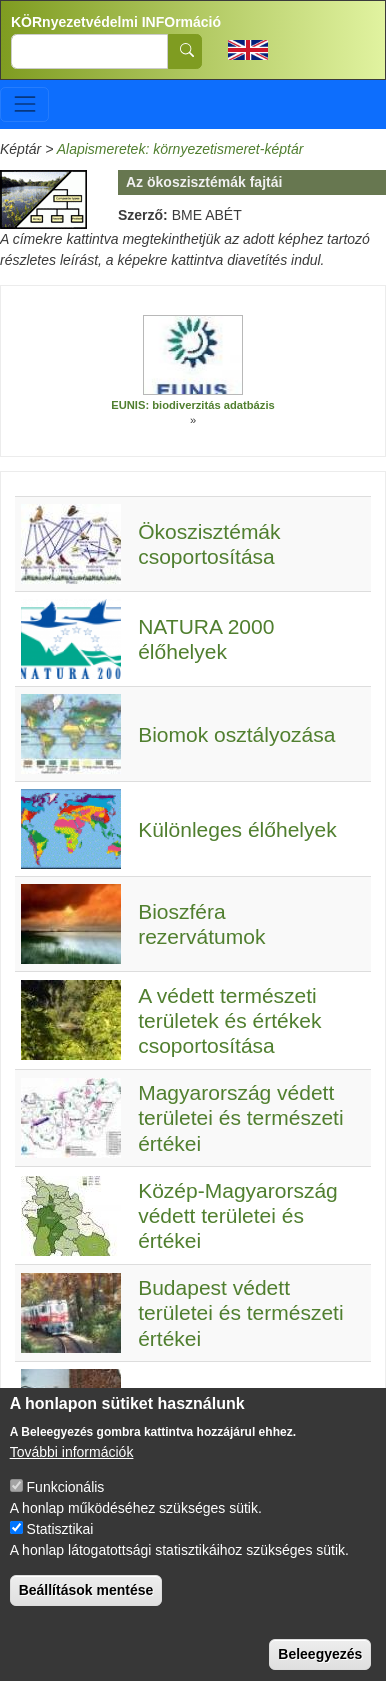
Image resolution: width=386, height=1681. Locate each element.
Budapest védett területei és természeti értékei (240, 1312)
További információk (72, 1468)
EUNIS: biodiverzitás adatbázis (193, 405)
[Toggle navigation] (24, 104)
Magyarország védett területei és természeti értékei (240, 1117)
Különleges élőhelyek (237, 829)
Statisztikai (60, 1545)
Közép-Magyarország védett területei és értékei (238, 1215)
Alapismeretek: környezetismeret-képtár (180, 149)
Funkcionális (66, 1503)
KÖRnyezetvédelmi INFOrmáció (116, 22)
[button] (193, 355)
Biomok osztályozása (236, 734)
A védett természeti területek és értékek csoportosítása (229, 1020)
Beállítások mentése (86, 1606)
